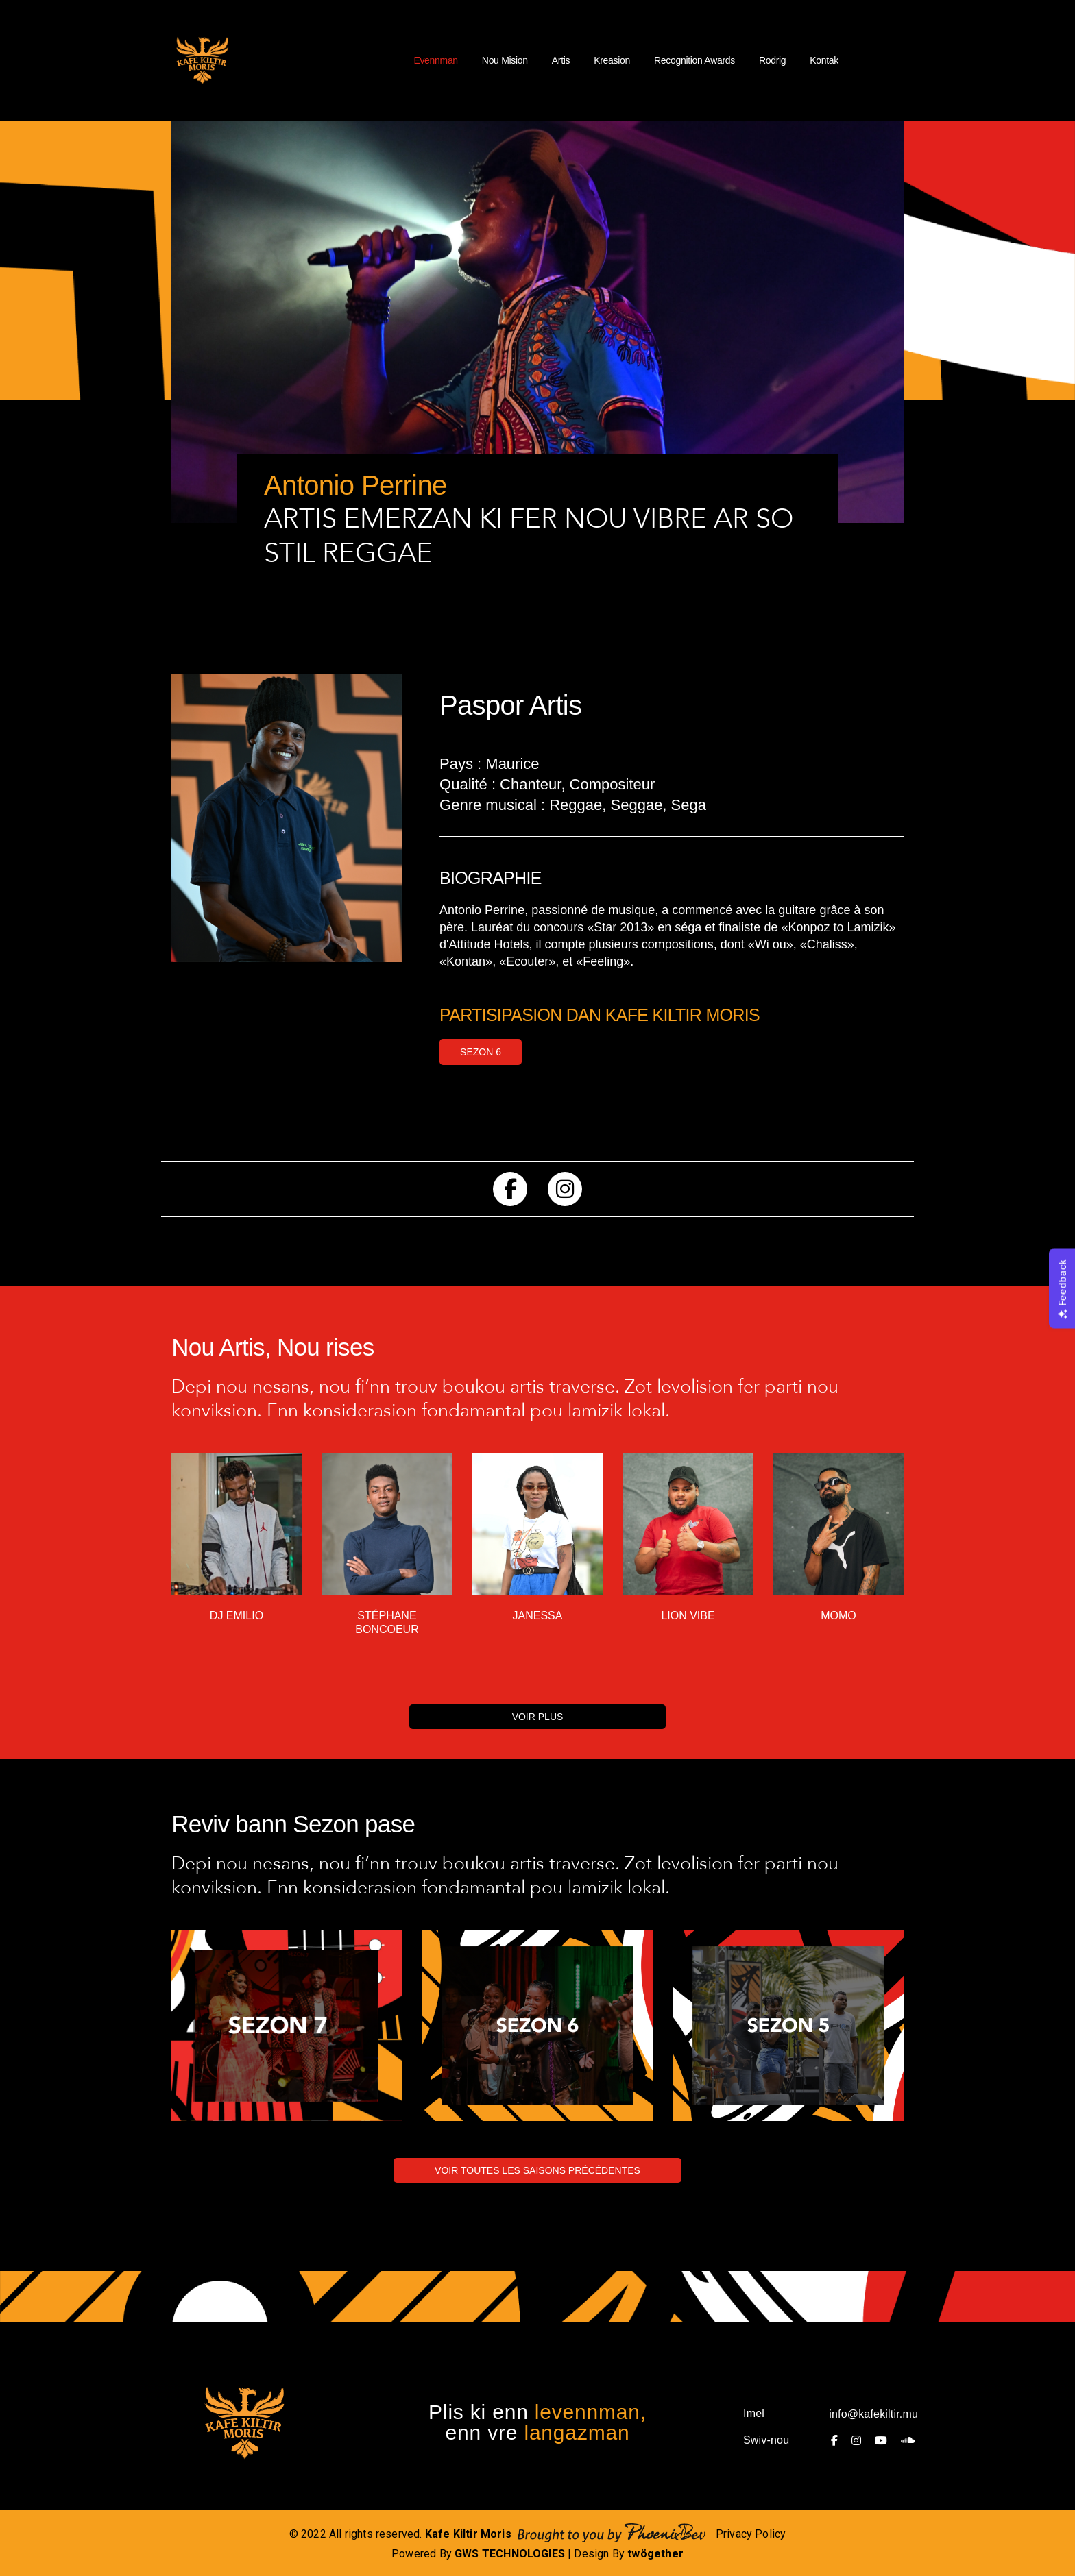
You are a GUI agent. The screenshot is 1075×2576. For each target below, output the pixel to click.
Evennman (435, 60)
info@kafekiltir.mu (873, 2414)
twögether (655, 2553)
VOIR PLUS (538, 1716)
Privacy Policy (751, 2533)
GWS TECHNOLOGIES (510, 2553)
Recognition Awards (694, 60)
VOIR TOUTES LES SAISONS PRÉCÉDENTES (537, 2170)
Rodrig (772, 60)
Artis (561, 60)
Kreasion (612, 60)
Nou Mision (505, 60)
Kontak (824, 60)
